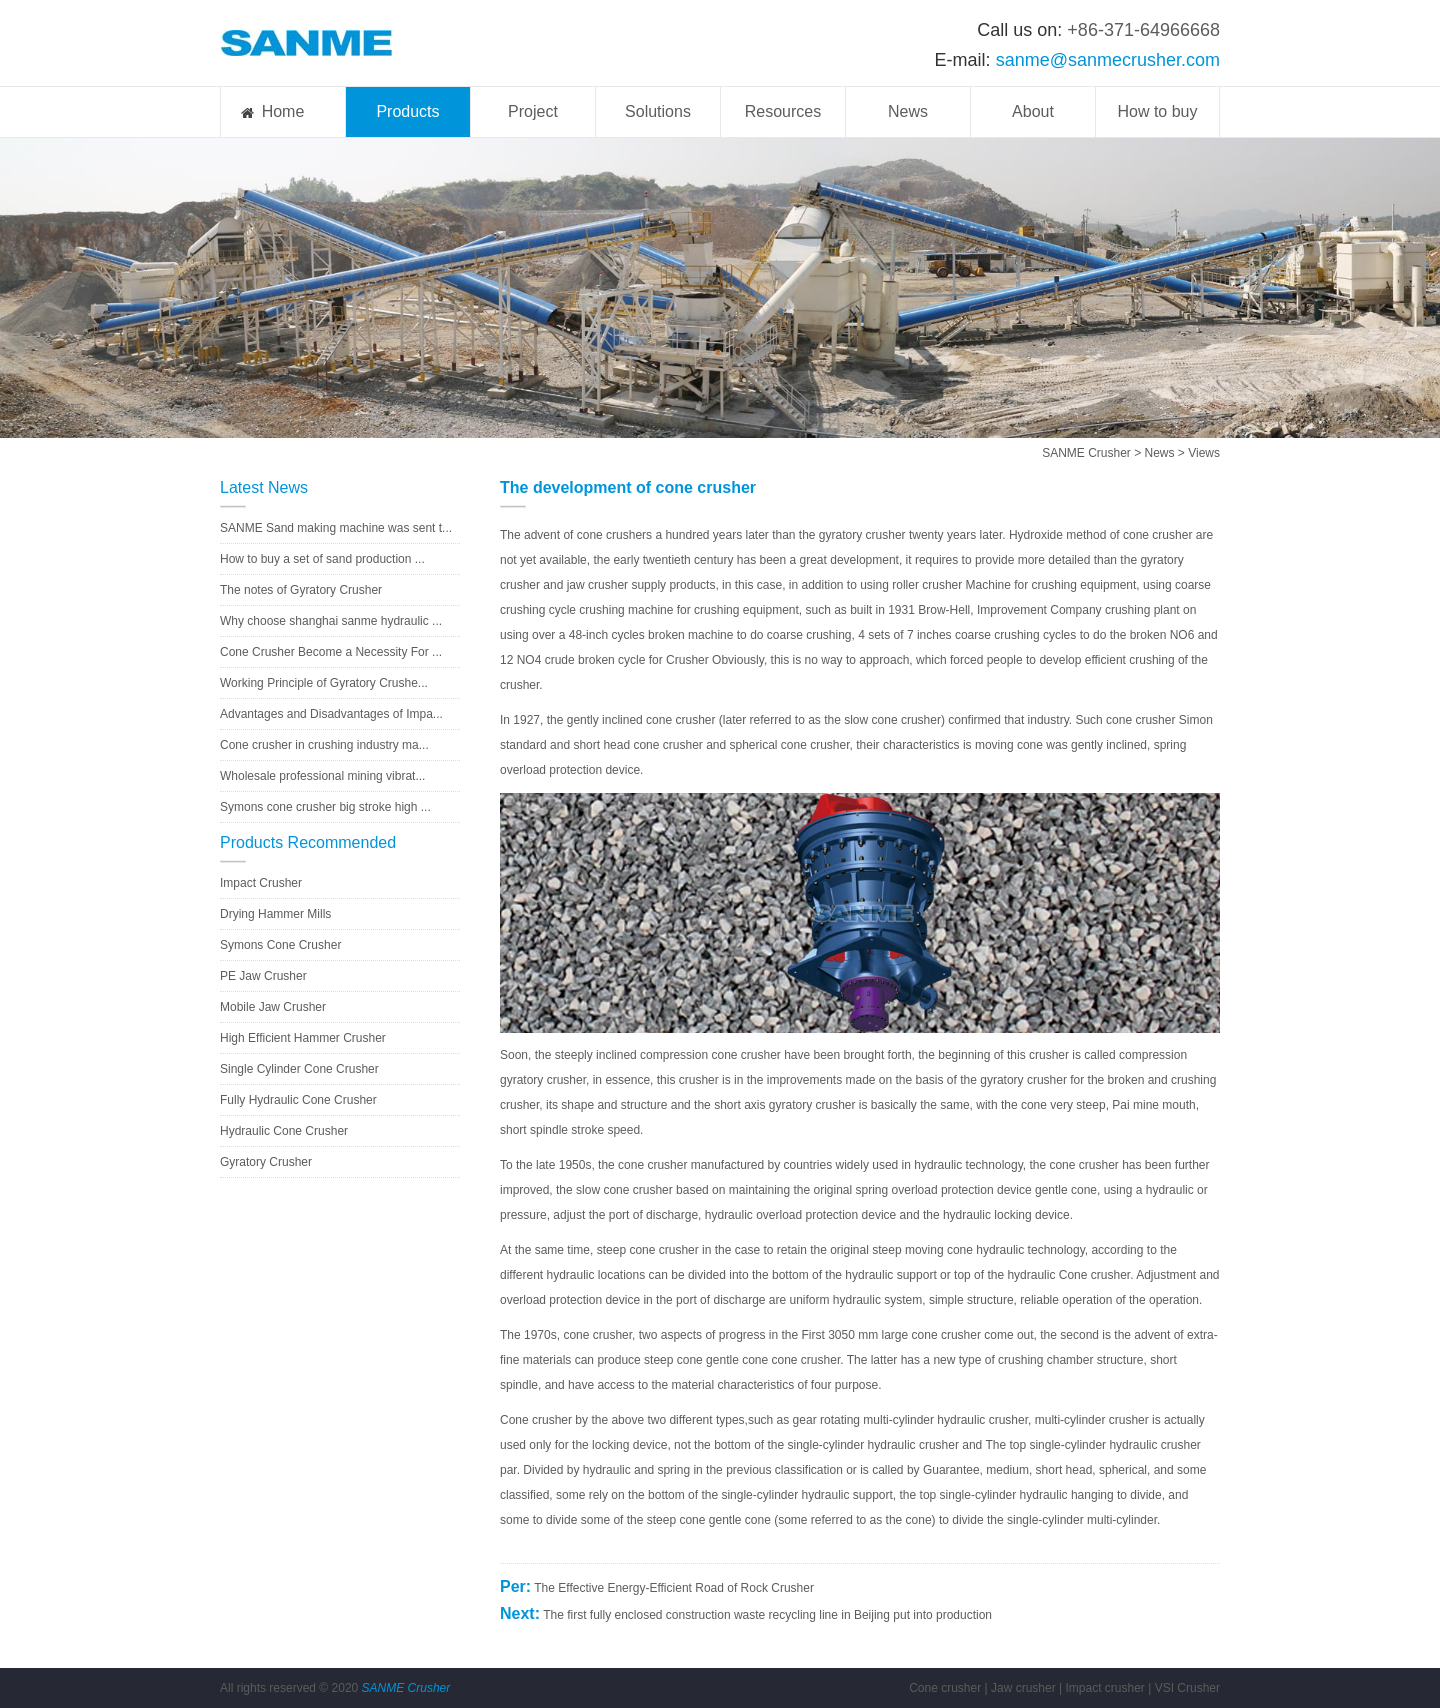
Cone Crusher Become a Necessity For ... (331, 652)
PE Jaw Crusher (263, 976)
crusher (1172, 535)
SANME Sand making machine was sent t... (336, 528)
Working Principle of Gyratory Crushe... (324, 683)
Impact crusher (1104, 1688)
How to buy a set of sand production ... (322, 559)
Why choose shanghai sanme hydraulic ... (331, 621)
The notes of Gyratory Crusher (301, 590)
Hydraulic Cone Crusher (284, 1131)
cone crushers (614, 535)
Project (533, 111)
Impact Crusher (261, 883)
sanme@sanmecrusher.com (1108, 60)
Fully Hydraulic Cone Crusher (298, 1100)
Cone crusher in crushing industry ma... (324, 745)
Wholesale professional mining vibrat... (322, 776)
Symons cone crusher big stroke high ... (325, 807)
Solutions (658, 111)
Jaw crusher (1023, 1688)
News (908, 111)
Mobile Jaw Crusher (273, 1007)
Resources (783, 111)
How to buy (1157, 111)
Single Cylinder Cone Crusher (299, 1069)
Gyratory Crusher (266, 1162)
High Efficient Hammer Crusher (303, 1038)
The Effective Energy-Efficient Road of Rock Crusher (674, 1588)
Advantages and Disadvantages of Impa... (331, 714)
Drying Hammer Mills (275, 914)
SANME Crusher (1086, 453)
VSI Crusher (1187, 1688)
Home (283, 111)
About (1033, 111)
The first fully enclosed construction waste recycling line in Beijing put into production (767, 1615)
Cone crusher (945, 1688)
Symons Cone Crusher (280, 945)
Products (407, 111)
